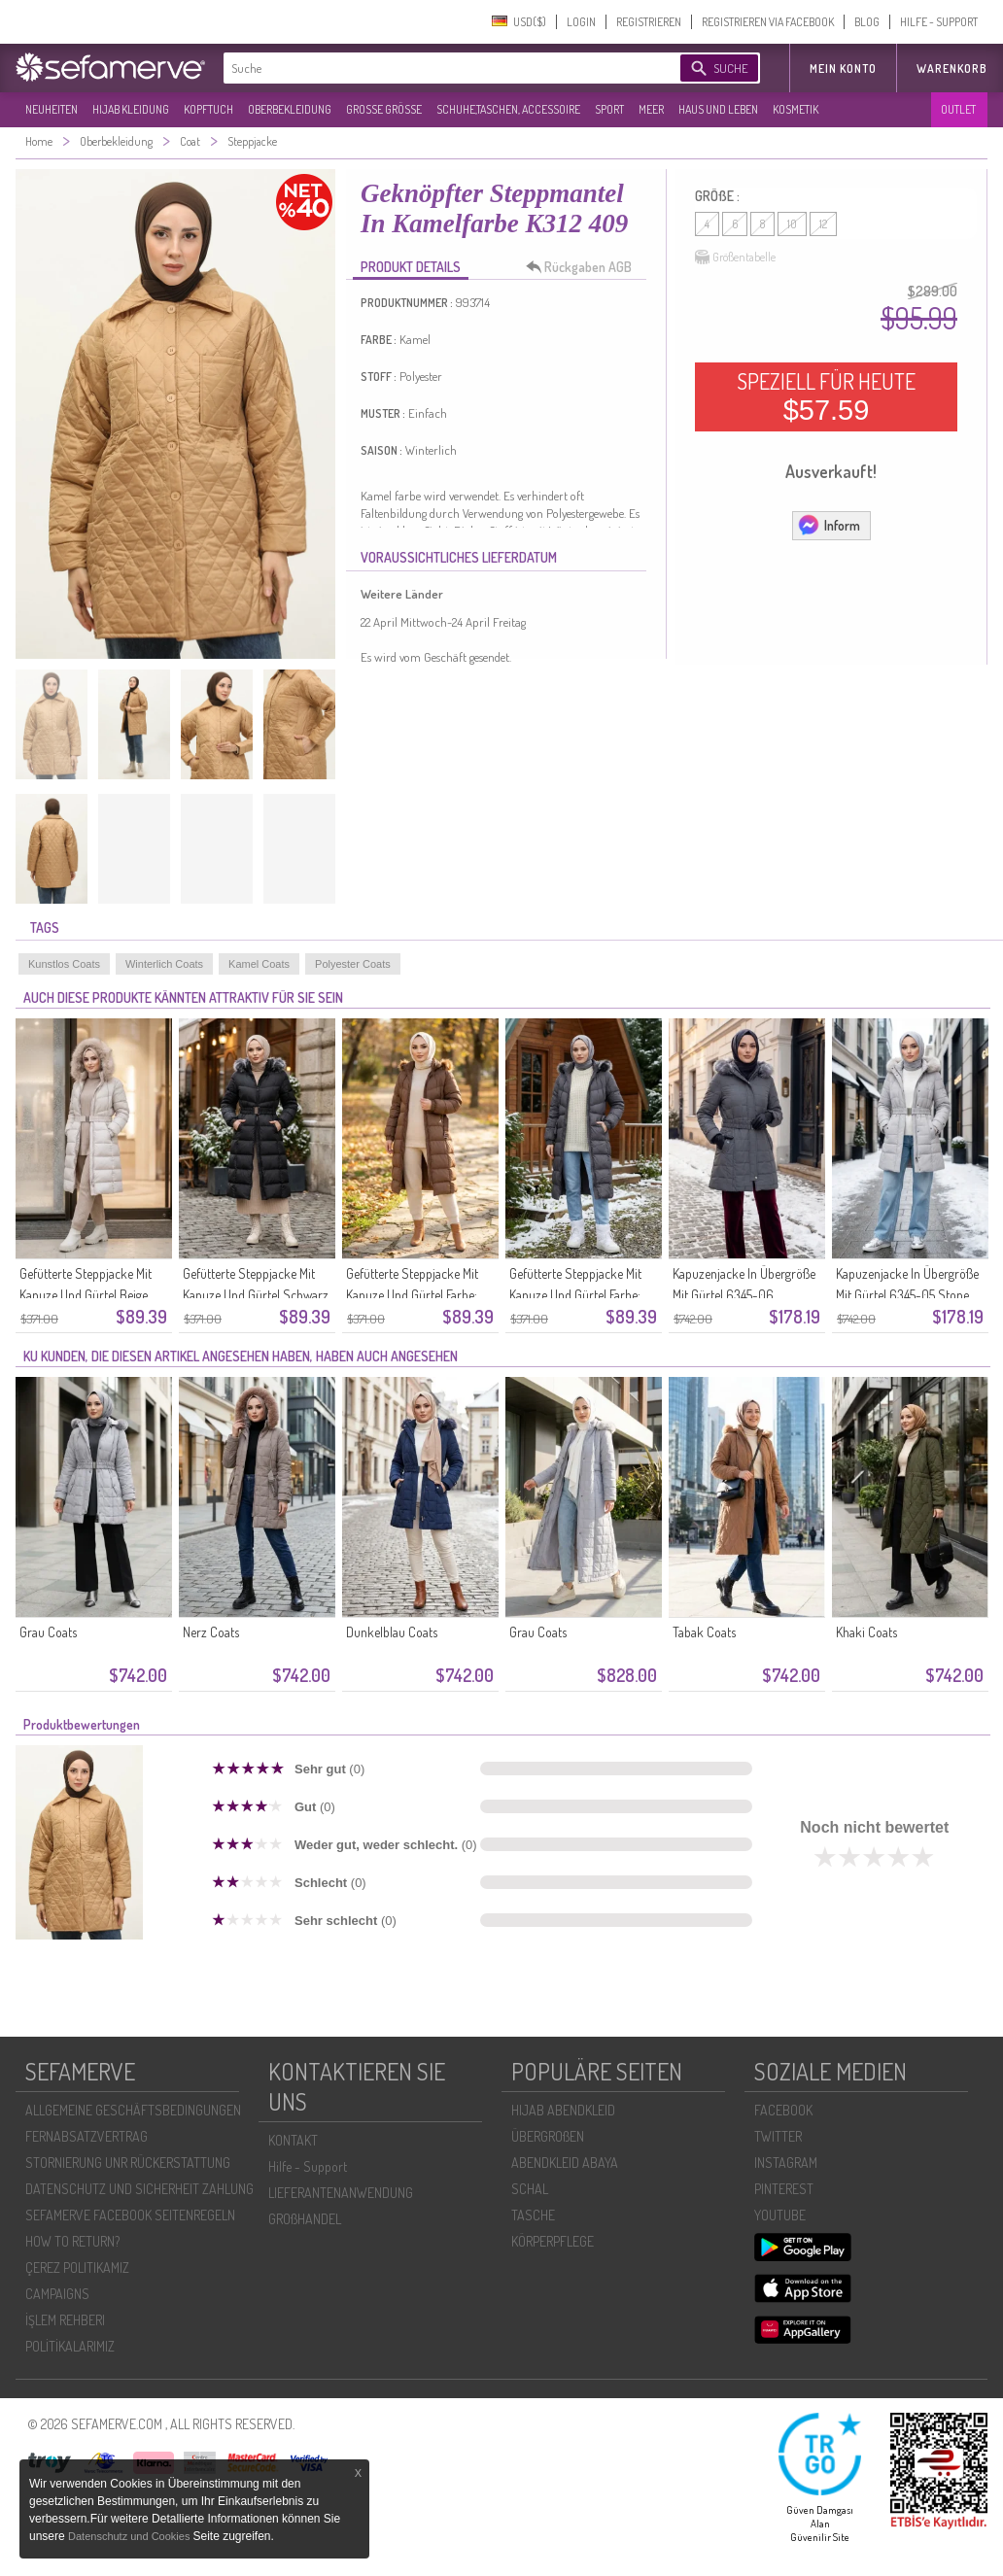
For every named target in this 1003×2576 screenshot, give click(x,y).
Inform (828, 524)
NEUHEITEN (51, 109)
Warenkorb (952, 68)
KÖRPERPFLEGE (552, 2241)
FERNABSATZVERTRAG (86, 2136)
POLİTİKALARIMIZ (70, 2346)
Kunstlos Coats (64, 964)
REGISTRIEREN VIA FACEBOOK (768, 22)
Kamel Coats (259, 964)
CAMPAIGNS (57, 2293)
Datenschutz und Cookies (130, 2536)
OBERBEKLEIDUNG (289, 109)
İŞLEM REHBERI (65, 2320)
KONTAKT (293, 2140)
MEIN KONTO (843, 68)
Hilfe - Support (307, 2166)
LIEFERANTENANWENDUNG (340, 2192)
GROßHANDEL (304, 2219)
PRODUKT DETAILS (411, 266)
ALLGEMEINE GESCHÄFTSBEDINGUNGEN (133, 2110)
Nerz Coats (211, 1632)
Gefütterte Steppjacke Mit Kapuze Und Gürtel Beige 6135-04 (85, 1294)
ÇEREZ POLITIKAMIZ (77, 2267)
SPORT (609, 109)
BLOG (867, 22)
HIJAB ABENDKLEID (563, 2110)
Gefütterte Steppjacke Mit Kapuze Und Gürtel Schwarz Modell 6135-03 (256, 1294)
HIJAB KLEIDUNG (130, 109)
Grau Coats (48, 1632)
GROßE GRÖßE (384, 109)
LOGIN (581, 22)
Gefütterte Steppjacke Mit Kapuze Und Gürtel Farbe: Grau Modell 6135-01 (575, 1294)
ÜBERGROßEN (547, 2136)
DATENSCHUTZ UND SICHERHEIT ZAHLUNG (139, 2189)
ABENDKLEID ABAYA (564, 2162)
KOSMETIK (795, 109)
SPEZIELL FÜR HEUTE (826, 396)
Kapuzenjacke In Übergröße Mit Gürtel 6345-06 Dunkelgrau (744, 1294)
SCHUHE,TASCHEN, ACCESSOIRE (508, 109)
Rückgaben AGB (584, 267)
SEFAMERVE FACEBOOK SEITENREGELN (130, 2215)
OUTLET (958, 109)
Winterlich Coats (164, 964)
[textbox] (435, 68)
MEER (651, 109)
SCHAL (529, 2189)
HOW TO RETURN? (72, 2241)
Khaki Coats (866, 1632)
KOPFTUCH (208, 109)
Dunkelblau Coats (391, 1632)
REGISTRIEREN (648, 22)
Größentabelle (735, 257)
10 (792, 224)
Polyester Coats (353, 964)
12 (823, 224)
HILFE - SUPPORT (939, 22)
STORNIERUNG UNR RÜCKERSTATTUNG (127, 2162)
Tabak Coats (704, 1632)
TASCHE (533, 2215)
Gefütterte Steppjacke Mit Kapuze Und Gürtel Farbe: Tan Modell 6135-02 (412, 1294)
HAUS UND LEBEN (718, 109)
